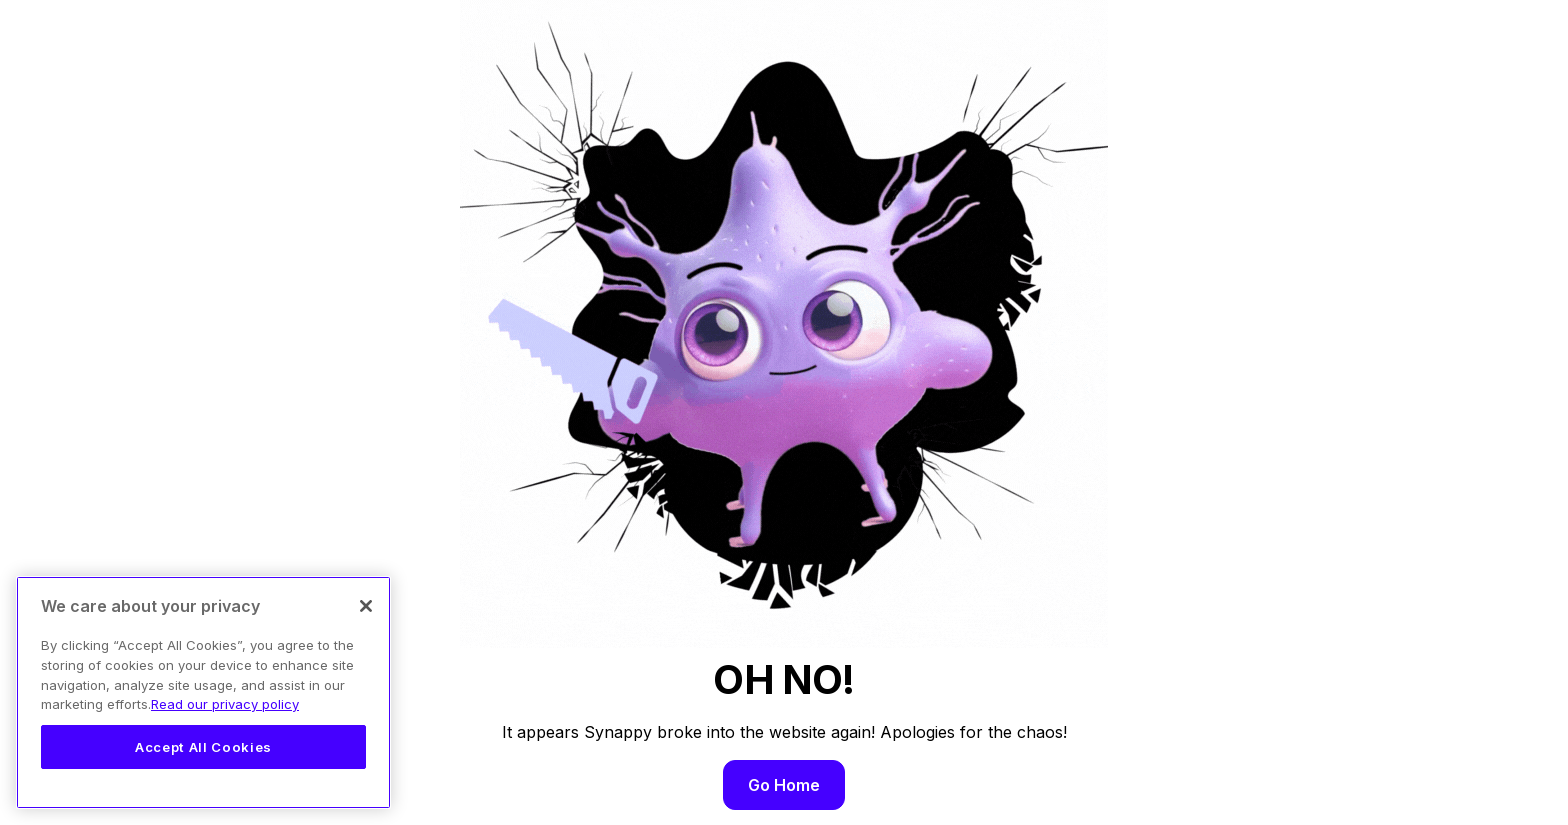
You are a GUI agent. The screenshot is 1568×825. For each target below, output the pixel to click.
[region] (203, 692)
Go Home (784, 785)
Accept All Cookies (203, 747)
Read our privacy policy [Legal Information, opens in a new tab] (225, 704)
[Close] (366, 606)
